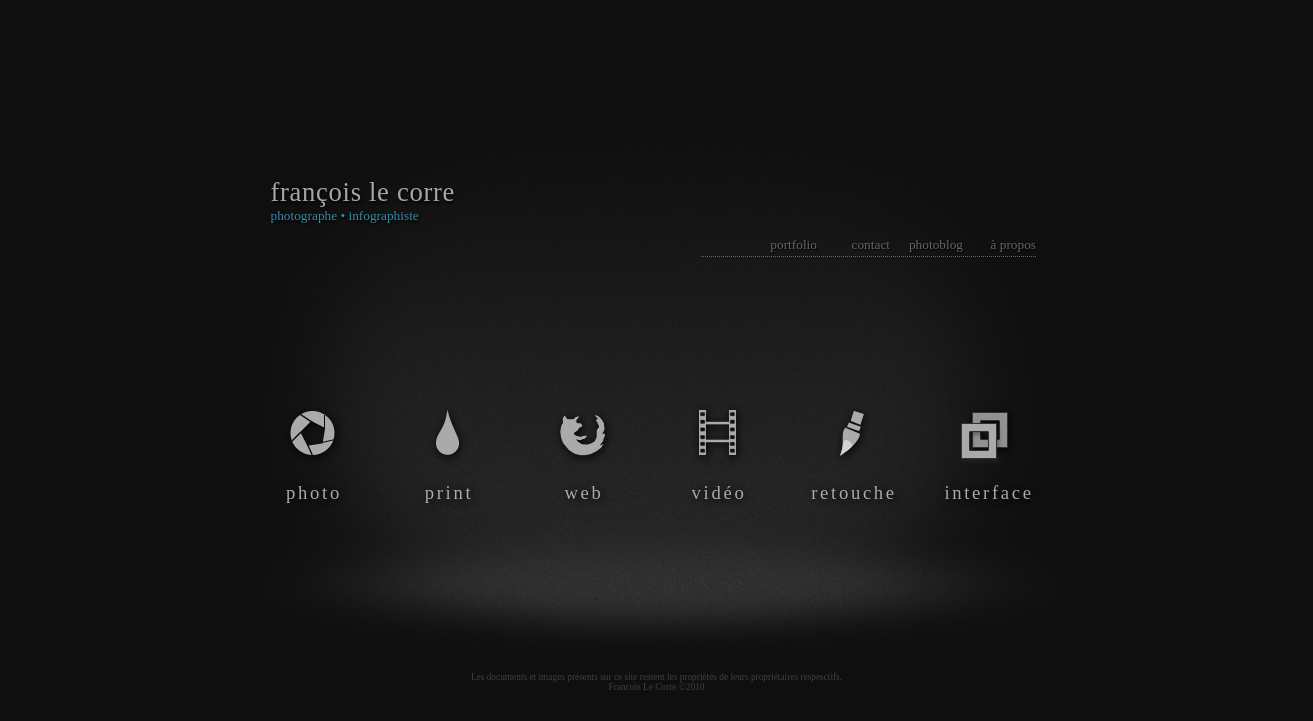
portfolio (793, 244)
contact (871, 244)
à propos (1013, 244)
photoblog (936, 244)
